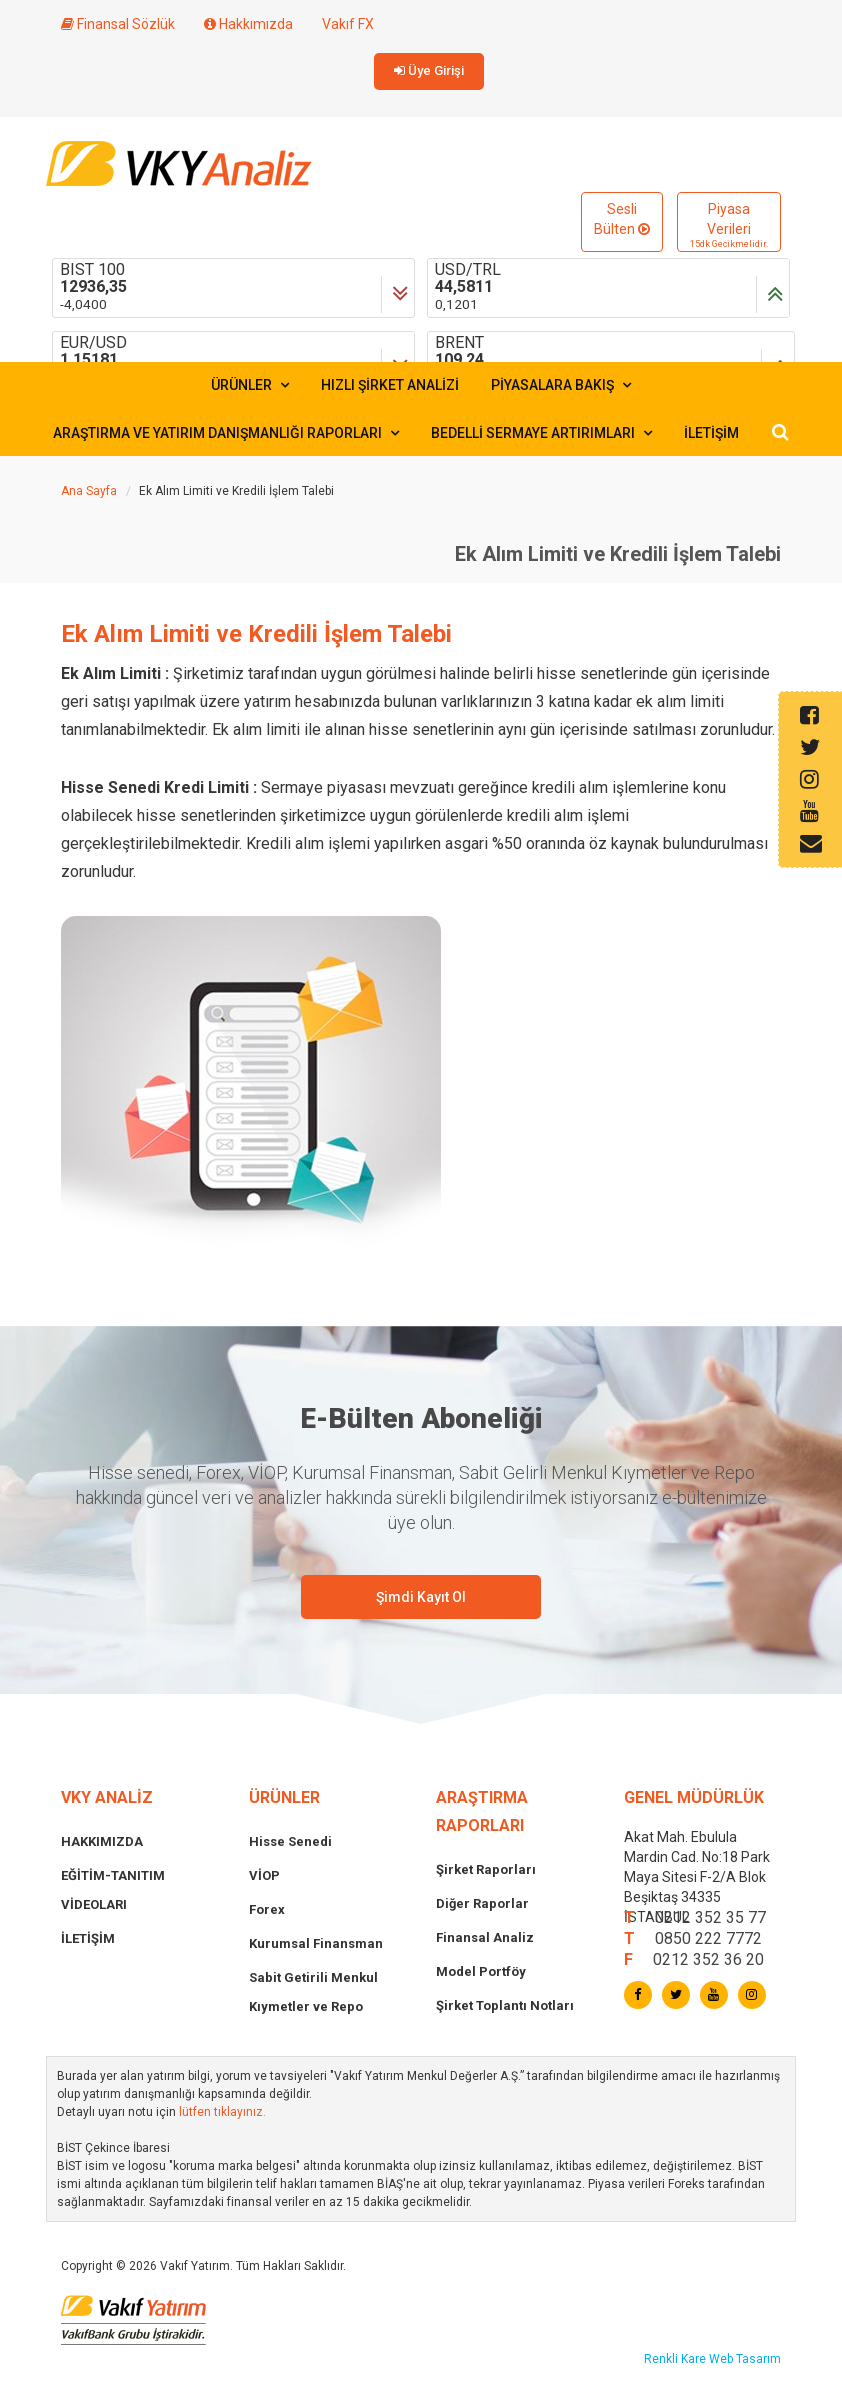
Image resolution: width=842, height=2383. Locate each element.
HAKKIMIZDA (102, 1841)
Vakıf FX (348, 24)
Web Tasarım (745, 2359)
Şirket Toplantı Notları (505, 2005)
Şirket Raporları (486, 1869)
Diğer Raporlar (482, 1903)
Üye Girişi (429, 70)
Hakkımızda (248, 24)
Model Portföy (481, 1971)
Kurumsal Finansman (316, 1943)
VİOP (264, 1875)
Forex (267, 1909)
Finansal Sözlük (118, 24)
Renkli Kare (676, 2359)
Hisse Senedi (290, 1841)
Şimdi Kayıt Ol (421, 1597)
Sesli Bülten (622, 219)
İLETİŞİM (711, 433)
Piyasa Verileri (729, 226)
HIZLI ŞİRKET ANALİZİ (390, 385)
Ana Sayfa (89, 491)
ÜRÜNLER (250, 385)
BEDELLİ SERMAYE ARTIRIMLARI (541, 433)
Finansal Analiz (485, 1937)
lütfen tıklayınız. (222, 2112)
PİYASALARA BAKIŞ (561, 385)
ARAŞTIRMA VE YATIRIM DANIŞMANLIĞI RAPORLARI (226, 433)
